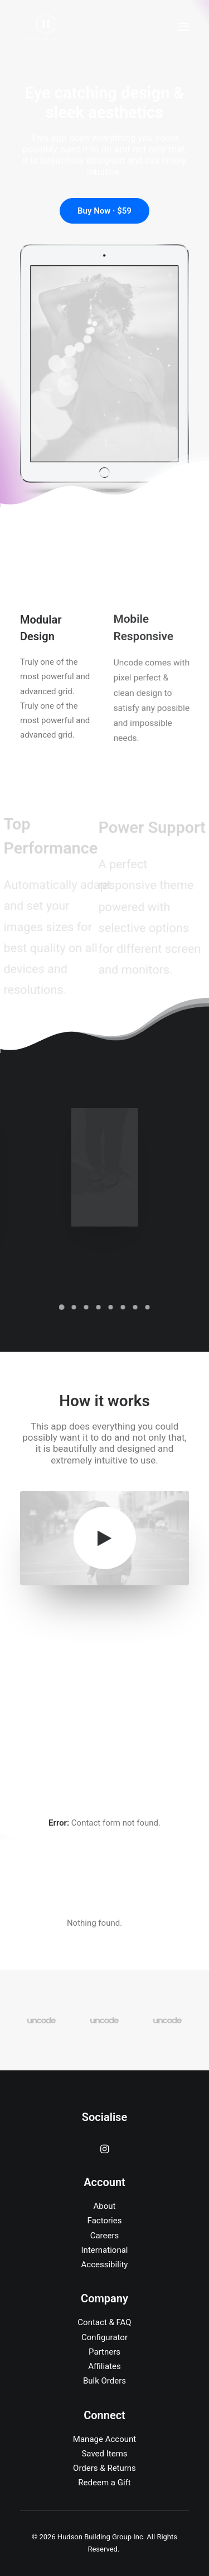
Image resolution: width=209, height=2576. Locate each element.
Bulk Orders (104, 2381)
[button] (183, 26)
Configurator (104, 2337)
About (105, 2206)
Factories (105, 2221)
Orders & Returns (104, 2468)
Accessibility (104, 2264)
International (104, 2250)
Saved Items (104, 2454)
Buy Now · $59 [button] (104, 211)
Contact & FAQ (104, 2322)
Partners (104, 2352)
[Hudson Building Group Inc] (46, 26)
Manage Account (104, 2439)
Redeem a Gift (104, 2483)
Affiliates (104, 2366)
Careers (104, 2236)
